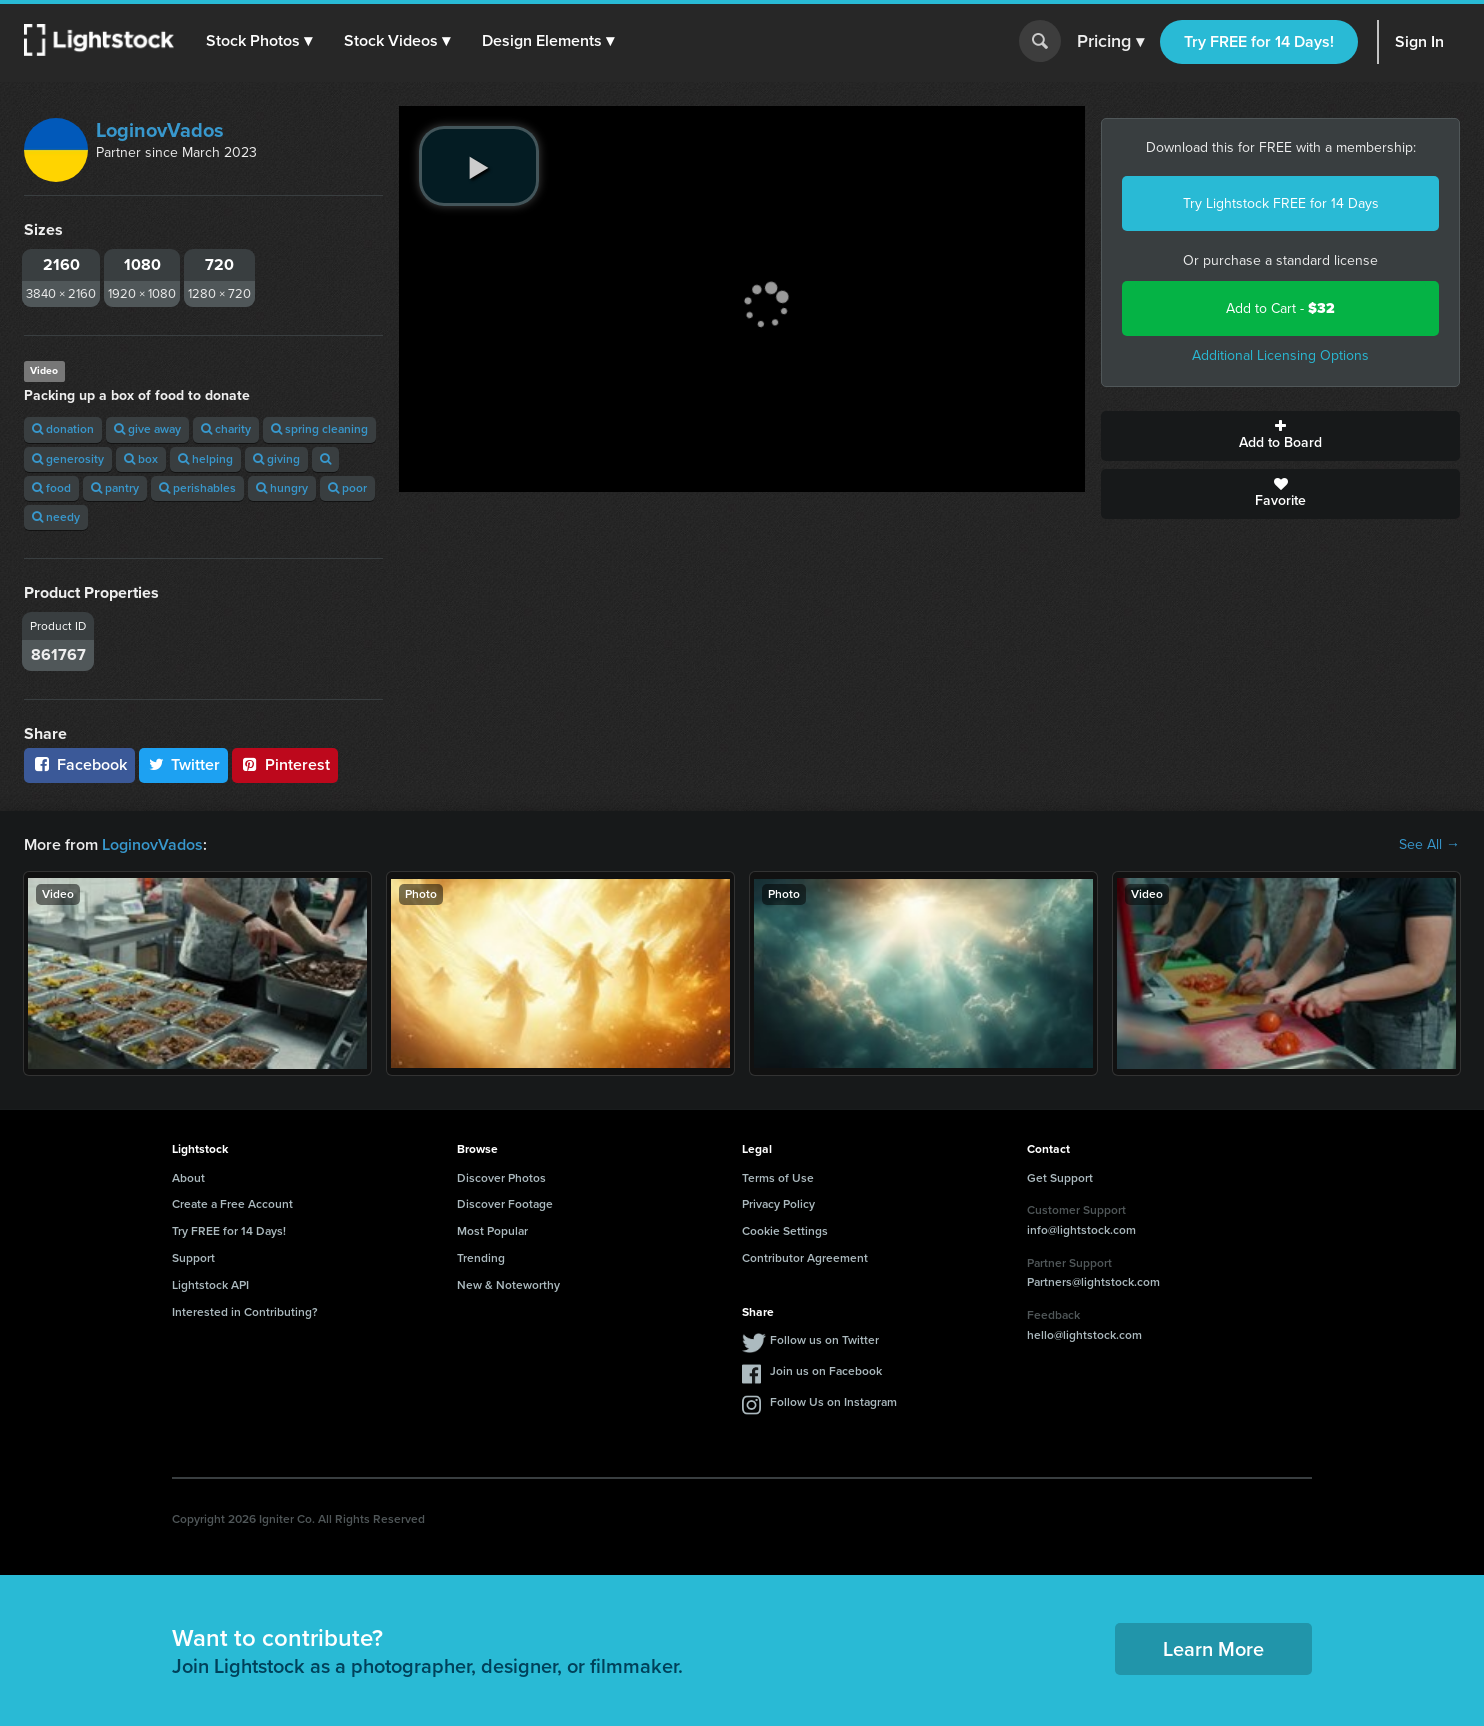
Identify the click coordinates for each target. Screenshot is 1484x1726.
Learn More (1213, 1649)
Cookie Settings (785, 1231)
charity (226, 429)
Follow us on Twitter (824, 1340)
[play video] (479, 166)
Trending (481, 1258)
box (141, 459)
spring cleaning (319, 429)
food (51, 488)
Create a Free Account (232, 1204)
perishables (197, 488)
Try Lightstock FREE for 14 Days (1281, 203)
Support (193, 1258)
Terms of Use (778, 1178)
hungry (282, 488)
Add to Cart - (1280, 308)
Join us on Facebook (826, 1371)
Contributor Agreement (805, 1258)
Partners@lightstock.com (1093, 1282)
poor (347, 488)
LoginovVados (160, 130)
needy (56, 517)
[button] (259, 41)
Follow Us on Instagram (833, 1402)
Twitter (184, 764)
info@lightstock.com (1081, 1230)
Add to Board (1280, 436)
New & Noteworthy (508, 1285)
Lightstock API (210, 1285)
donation (63, 429)
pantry (115, 488)
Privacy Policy (778, 1204)
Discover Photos (501, 1178)
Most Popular (492, 1231)
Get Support (1060, 1178)
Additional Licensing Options (1280, 355)
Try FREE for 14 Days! (1259, 41)
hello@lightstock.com (1084, 1335)
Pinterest (285, 764)
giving (276, 459)
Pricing (1110, 42)
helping (205, 459)
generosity (68, 459)
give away (147, 429)
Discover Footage (505, 1204)
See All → (1429, 845)
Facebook (79, 764)
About (188, 1178)
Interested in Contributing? (245, 1312)
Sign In (1419, 41)
